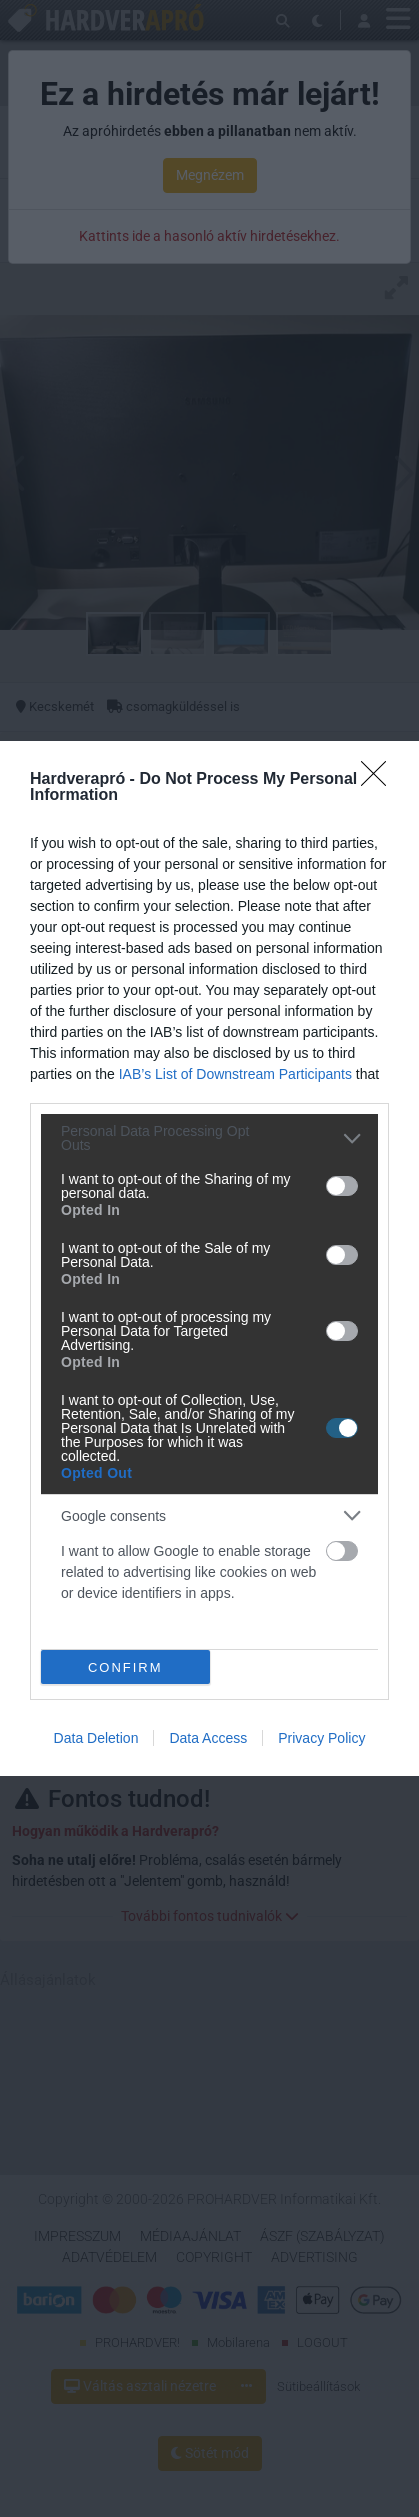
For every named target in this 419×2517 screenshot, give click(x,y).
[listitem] (209, 1138)
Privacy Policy (321, 1738)
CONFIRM (125, 1667)
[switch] (342, 1186)
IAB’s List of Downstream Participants (235, 1074)
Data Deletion (96, 1738)
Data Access (208, 1738)
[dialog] (209, 1258)
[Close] (380, 780)
